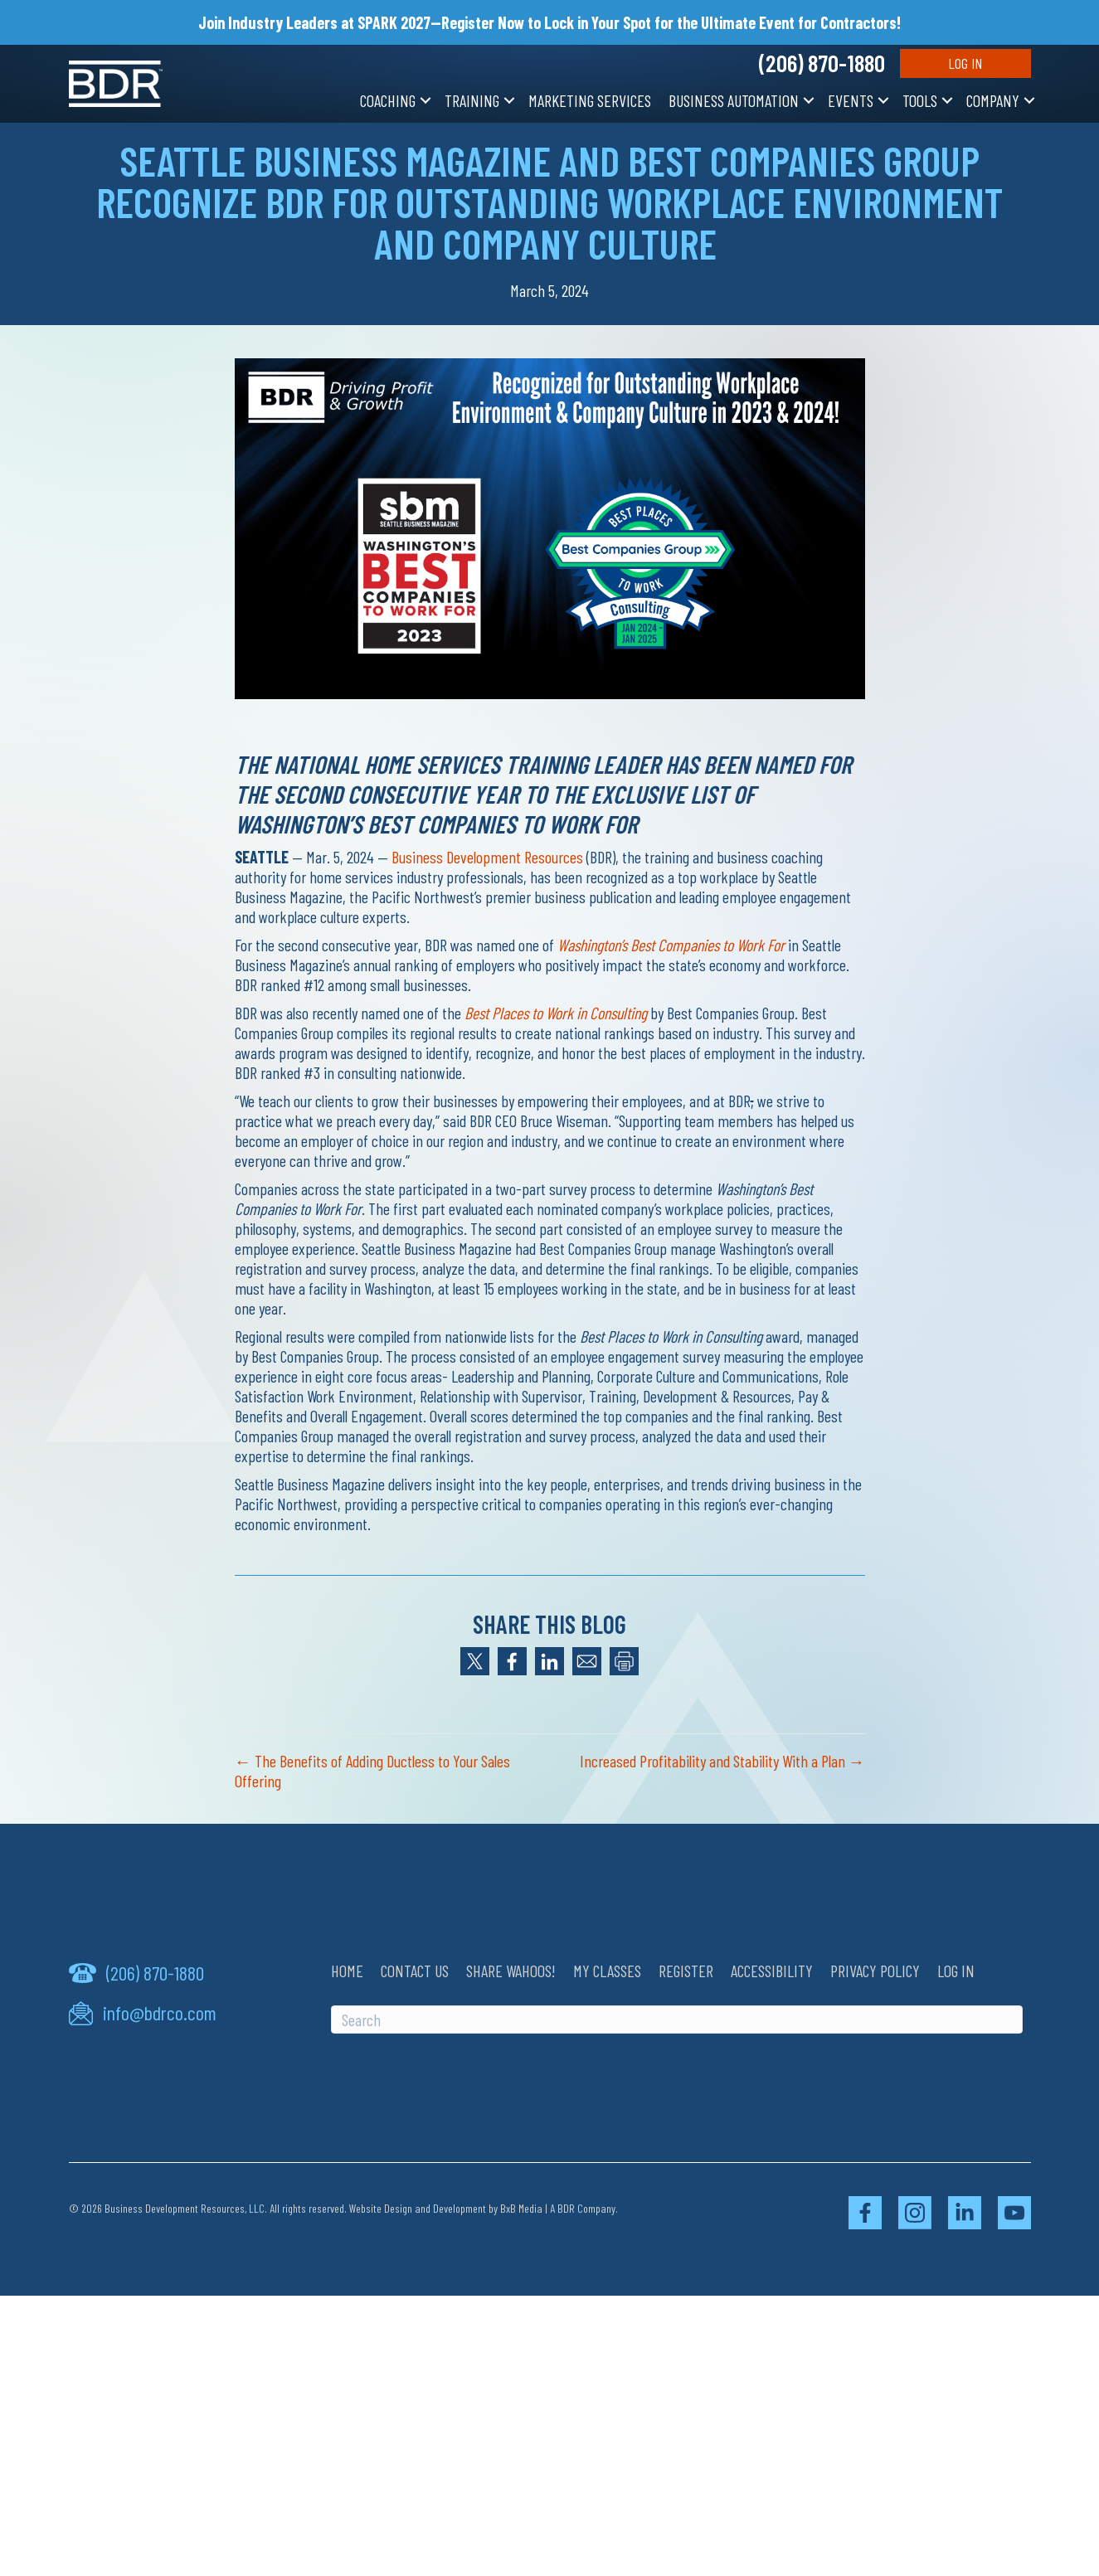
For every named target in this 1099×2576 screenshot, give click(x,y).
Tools (919, 100)
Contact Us (415, 1971)
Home (347, 1971)
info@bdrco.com (159, 2012)
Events (850, 100)
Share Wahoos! (511, 1971)
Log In (965, 63)
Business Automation (734, 100)
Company (992, 100)
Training (472, 100)
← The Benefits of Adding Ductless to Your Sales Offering (372, 1771)
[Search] (677, 2019)
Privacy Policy (875, 1971)
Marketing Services (589, 100)
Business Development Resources (487, 857)
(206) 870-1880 (822, 63)
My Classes (607, 1971)
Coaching (388, 100)
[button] (425, 100)
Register (686, 1971)
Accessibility (772, 1971)
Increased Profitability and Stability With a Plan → (722, 1761)
